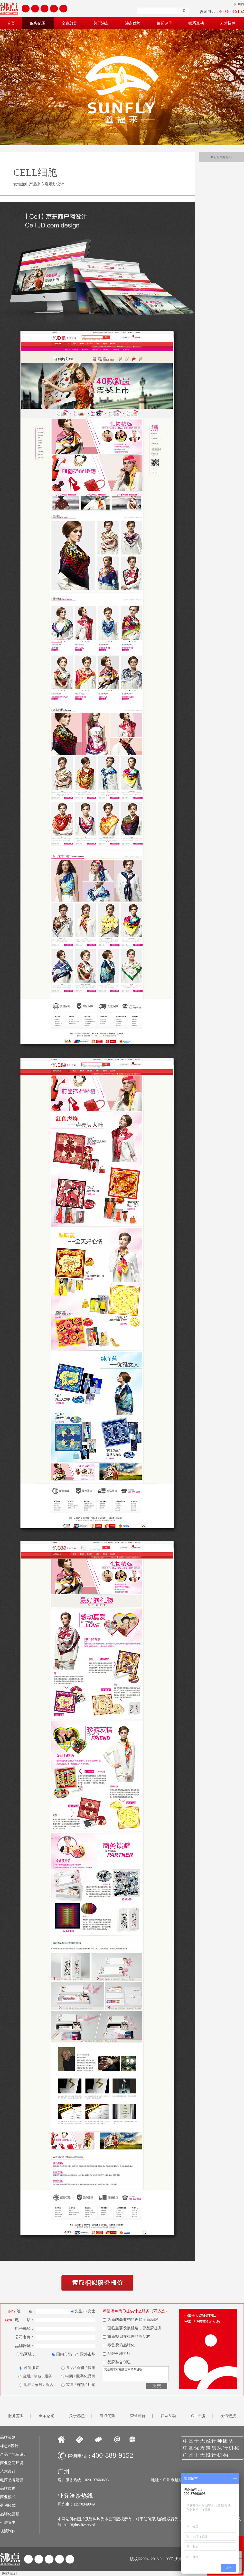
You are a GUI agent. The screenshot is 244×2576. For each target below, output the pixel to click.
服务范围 (38, 23)
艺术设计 (8, 2471)
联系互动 (196, 23)
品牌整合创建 (117, 2362)
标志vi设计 (9, 2446)
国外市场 (85, 2354)
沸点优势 (133, 23)
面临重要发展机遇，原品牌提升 (132, 2328)
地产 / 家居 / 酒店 (36, 2385)
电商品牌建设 (11, 2480)
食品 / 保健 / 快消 (78, 2368)
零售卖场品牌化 (119, 2345)
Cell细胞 (198, 2416)
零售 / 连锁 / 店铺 (78, 2385)
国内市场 (62, 2354)
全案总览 (69, 23)
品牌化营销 (9, 2514)
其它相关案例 (221, 157)
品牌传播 (8, 2488)
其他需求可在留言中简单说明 (136, 2373)
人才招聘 (227, 23)
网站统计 (10, 2573)
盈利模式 (8, 2505)
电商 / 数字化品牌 (78, 2376)
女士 (89, 2311)
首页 (11, 23)
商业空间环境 (11, 2463)
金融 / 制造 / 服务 (35, 2376)
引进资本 (8, 2522)
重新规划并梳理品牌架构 (126, 2336)
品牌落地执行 (117, 2353)
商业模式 (8, 2497)
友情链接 (228, 2416)
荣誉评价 (164, 23)
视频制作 (8, 2531)
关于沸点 (101, 23)
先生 (77, 2311)
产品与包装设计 (13, 2454)
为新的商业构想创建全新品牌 (130, 2319)
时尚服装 (29, 2368)
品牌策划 (8, 2437)
